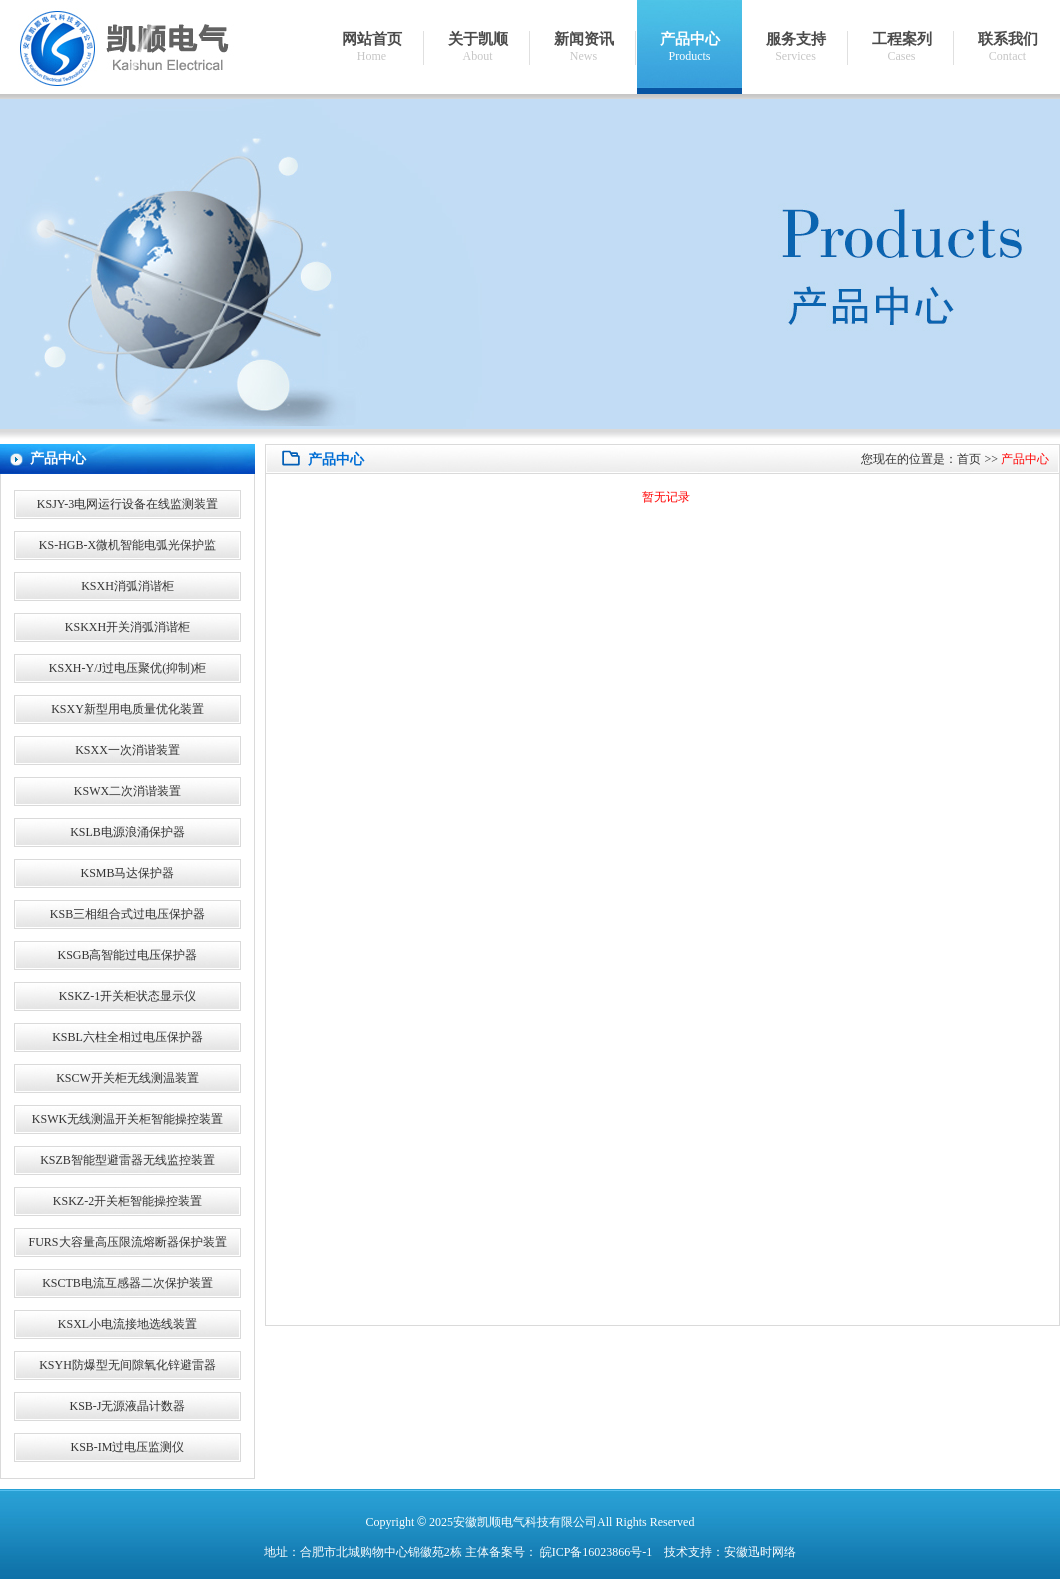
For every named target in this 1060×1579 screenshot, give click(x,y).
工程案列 (901, 47)
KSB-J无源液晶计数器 (127, 1406)
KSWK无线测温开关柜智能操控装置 (127, 1119)
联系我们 (1007, 47)
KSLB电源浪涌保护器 (127, 832)
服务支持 (795, 47)
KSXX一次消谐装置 (127, 750)
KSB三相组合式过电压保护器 (127, 914)
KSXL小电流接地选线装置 (127, 1324)
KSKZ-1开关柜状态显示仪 (127, 996)
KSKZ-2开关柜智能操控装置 (127, 1201)
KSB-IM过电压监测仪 (127, 1447)
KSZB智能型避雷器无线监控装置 (127, 1160)
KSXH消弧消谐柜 (127, 586)
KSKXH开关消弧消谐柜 (127, 627)
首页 (969, 459)
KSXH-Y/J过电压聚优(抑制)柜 (127, 668)
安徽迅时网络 (760, 1552)
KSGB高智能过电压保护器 (127, 955)
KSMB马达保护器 (127, 873)
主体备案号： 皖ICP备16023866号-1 (559, 1552)
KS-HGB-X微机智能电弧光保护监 (127, 545)
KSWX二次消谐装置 (127, 791)
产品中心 (689, 47)
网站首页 (371, 47)
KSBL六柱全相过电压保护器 (127, 1037)
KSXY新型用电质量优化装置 (127, 709)
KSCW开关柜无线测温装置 (127, 1078)
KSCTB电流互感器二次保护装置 (127, 1283)
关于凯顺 (477, 47)
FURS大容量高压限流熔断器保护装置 (127, 1242)
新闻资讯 (583, 47)
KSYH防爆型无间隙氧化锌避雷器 (127, 1365)
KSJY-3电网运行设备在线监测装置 (127, 504)
